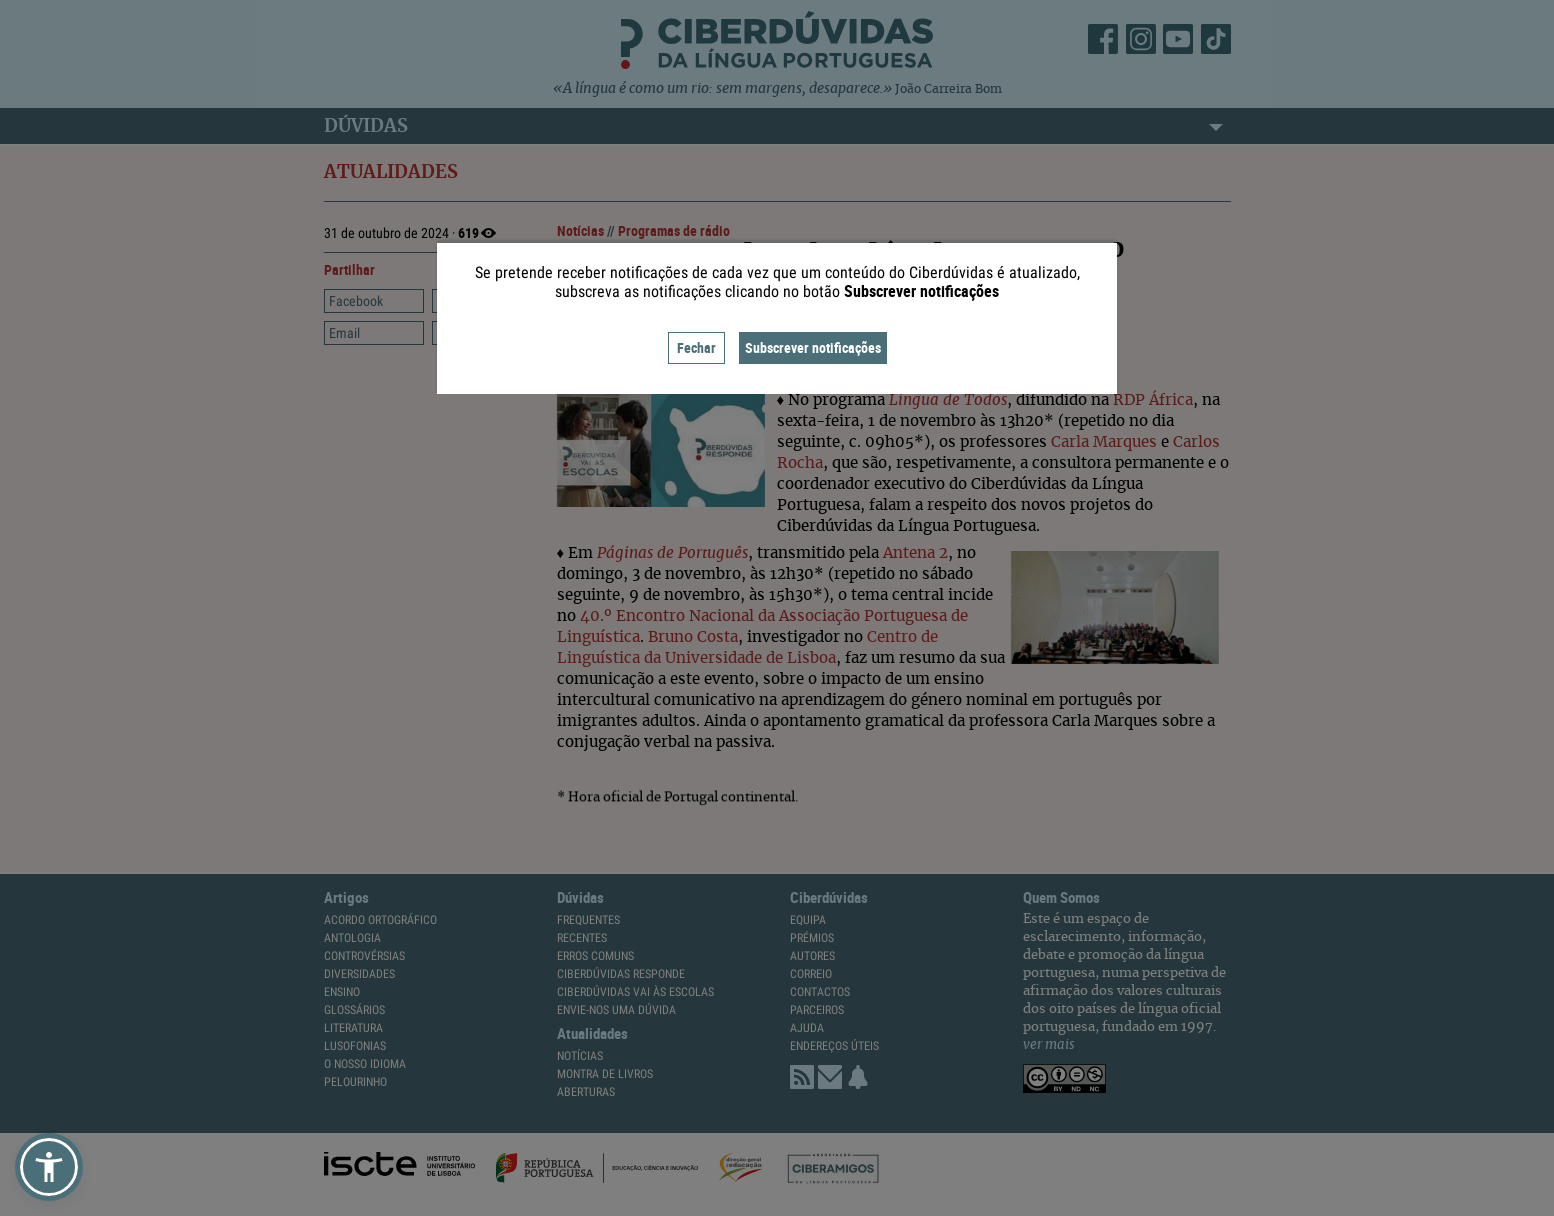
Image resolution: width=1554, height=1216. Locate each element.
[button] (49, 1167)
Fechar (696, 347)
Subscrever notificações (813, 347)
